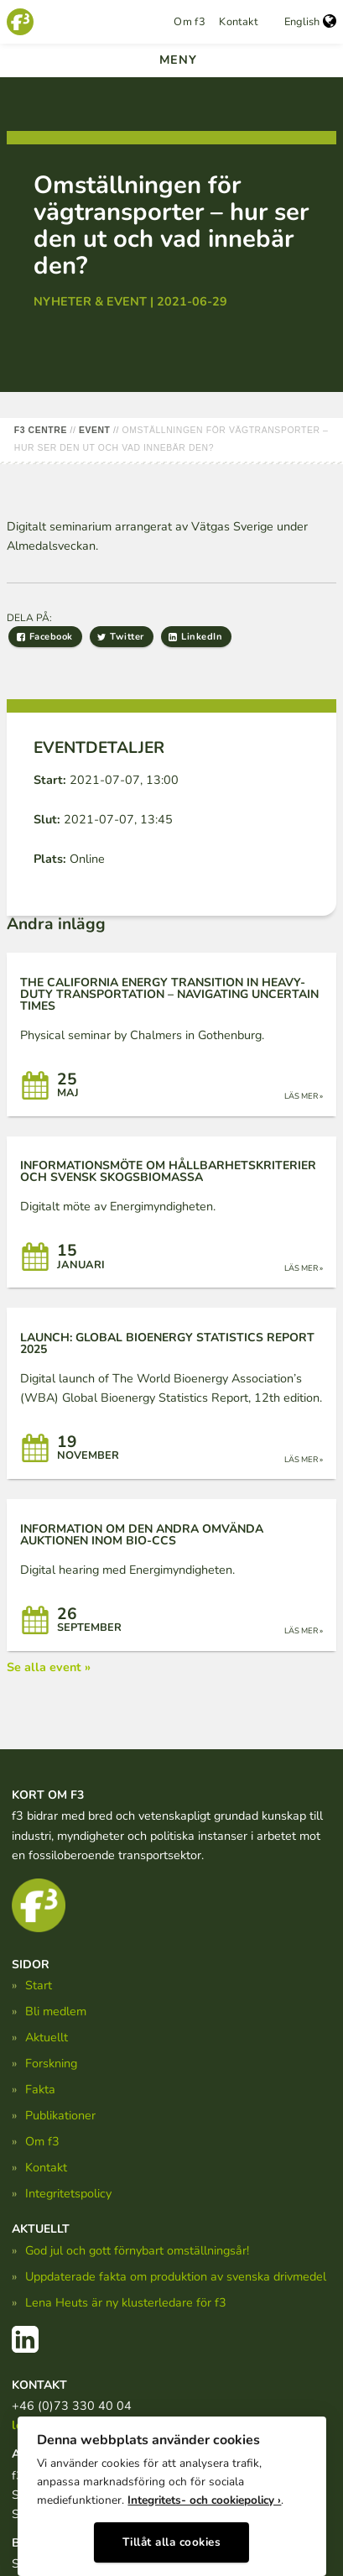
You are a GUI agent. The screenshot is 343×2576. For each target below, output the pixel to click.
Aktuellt (46, 2037)
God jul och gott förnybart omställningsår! (137, 2250)
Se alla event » (49, 1667)
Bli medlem (55, 2011)
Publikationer (60, 2115)
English (310, 21)
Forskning (51, 2063)
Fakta (40, 2089)
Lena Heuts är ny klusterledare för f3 (125, 2302)
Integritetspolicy (68, 2193)
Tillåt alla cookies (171, 2542)
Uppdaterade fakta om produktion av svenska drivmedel (175, 2276)
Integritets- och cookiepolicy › (204, 2500)
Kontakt (238, 21)
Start (38, 1985)
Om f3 (189, 21)
